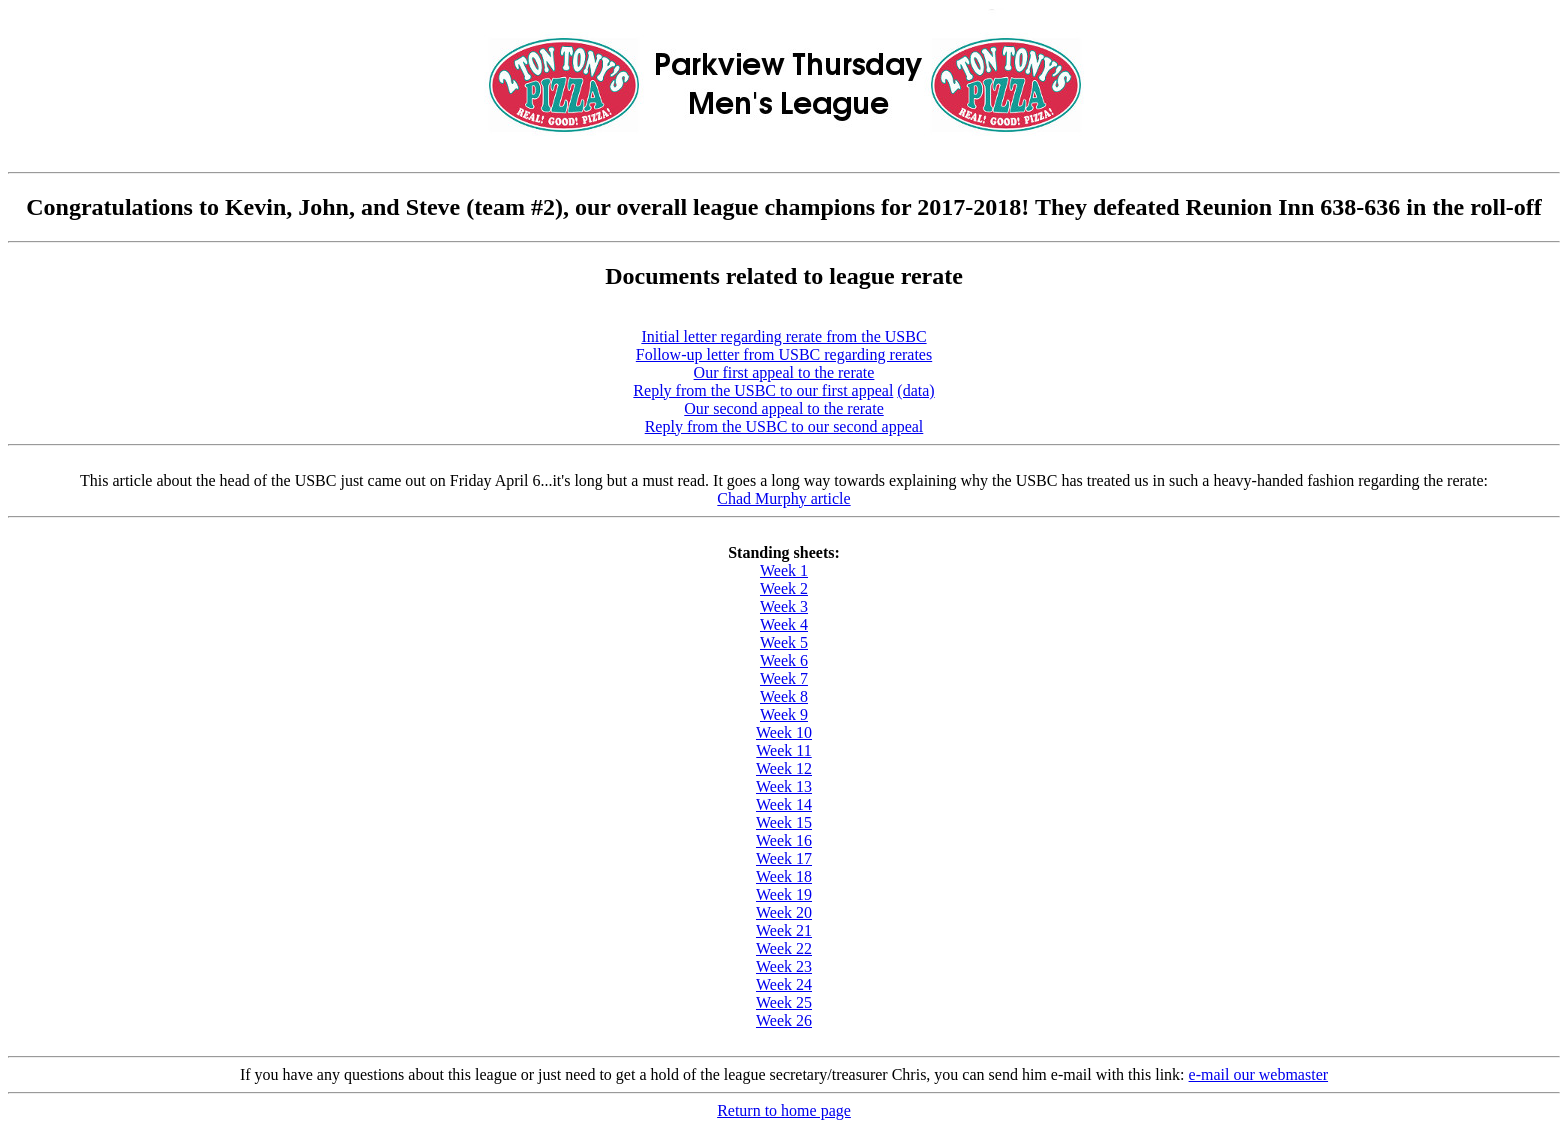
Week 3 (784, 606)
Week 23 (784, 966)
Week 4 (784, 624)
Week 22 (784, 948)
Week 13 (784, 786)
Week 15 (784, 822)
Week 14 (784, 804)
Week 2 (784, 588)
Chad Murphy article (783, 498)
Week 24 (784, 984)
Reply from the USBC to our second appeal (784, 426)
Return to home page (784, 1110)
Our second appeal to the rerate (783, 408)
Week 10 (784, 732)
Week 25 (784, 1002)
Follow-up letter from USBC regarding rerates (784, 354)
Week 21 (784, 930)
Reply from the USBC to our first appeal (763, 390)
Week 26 (784, 1020)
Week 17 (784, 858)
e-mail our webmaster (1259, 1074)
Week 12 (784, 768)
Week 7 (784, 678)
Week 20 (784, 912)
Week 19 (784, 894)
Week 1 (784, 570)
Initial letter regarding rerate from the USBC (783, 336)
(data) (915, 390)
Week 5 (784, 642)
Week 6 (784, 660)
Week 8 (784, 696)
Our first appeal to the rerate (784, 372)
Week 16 (784, 840)
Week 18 (784, 876)
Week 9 (784, 714)
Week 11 (783, 750)
